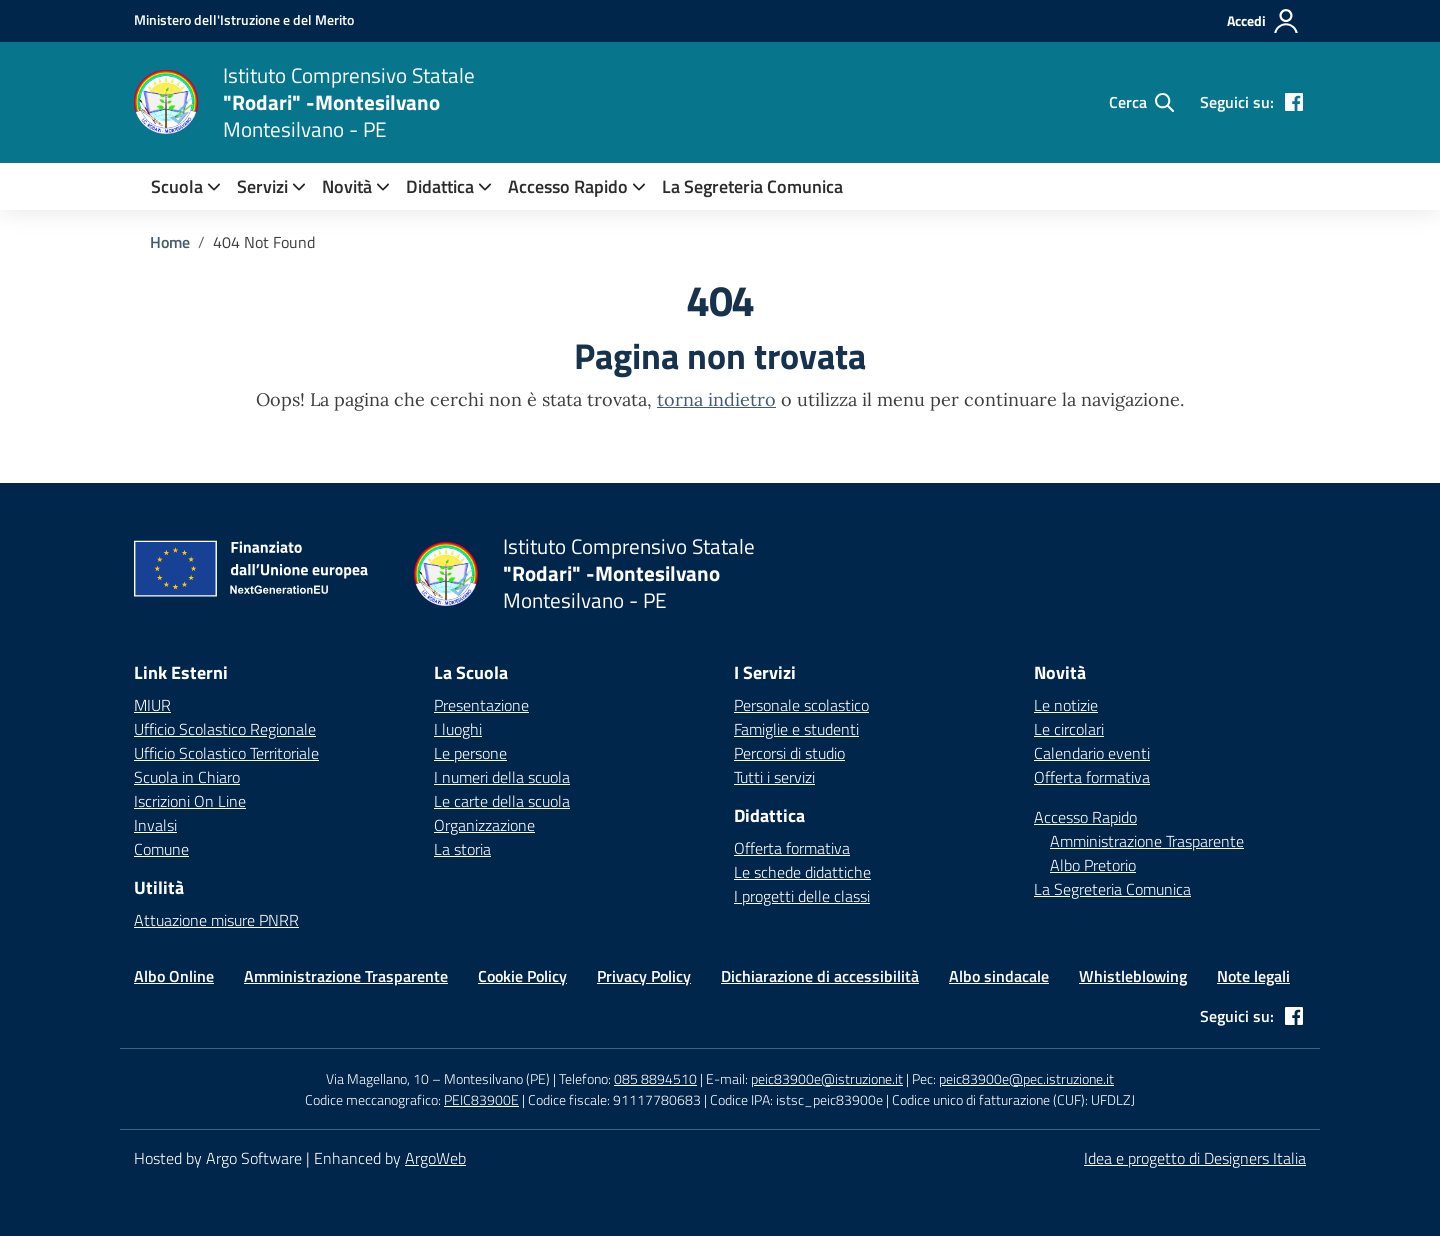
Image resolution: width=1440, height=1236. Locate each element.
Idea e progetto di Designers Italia (1195, 1158)
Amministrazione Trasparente (1147, 841)
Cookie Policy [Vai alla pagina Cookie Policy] (522, 976)
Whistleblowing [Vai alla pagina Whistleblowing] (1133, 976)
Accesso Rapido (568, 186)
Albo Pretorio (1093, 865)
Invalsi (155, 825)
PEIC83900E (481, 1099)
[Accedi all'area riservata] (1263, 21)
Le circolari (1069, 729)
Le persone (470, 753)
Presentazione (481, 705)
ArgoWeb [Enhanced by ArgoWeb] (435, 1158)
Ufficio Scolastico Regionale (225, 729)
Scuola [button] (177, 186)
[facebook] (1294, 102)
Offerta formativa (792, 848)
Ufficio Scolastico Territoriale (226, 753)
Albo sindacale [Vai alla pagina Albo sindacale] (999, 976)
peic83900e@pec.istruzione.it (1026, 1078)
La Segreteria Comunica (752, 186)
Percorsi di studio (789, 753)
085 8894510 (655, 1078)
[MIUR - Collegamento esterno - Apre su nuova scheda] (244, 20)
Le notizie (1066, 705)
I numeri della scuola (502, 777)
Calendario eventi (1092, 753)
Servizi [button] (262, 186)
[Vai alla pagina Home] (170, 242)
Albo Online (174, 976)
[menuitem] (177, 186)
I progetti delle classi (802, 896)
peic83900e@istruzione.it (827, 1078)
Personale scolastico (801, 705)
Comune (161, 849)
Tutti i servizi (774, 777)
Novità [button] (347, 186)
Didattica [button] (440, 186)
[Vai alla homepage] (166, 102)
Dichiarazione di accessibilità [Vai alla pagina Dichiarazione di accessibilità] (820, 976)
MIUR (152, 705)
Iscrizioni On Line (190, 801)
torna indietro (716, 399)
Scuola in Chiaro (187, 777)
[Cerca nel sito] (1141, 102)
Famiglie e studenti (796, 729)
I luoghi (458, 729)
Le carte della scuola (502, 801)
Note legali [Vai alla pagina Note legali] (1253, 976)
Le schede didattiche (802, 872)
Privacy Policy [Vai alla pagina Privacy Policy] (644, 976)
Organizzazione (484, 825)
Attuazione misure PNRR (216, 920)
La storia (462, 849)
